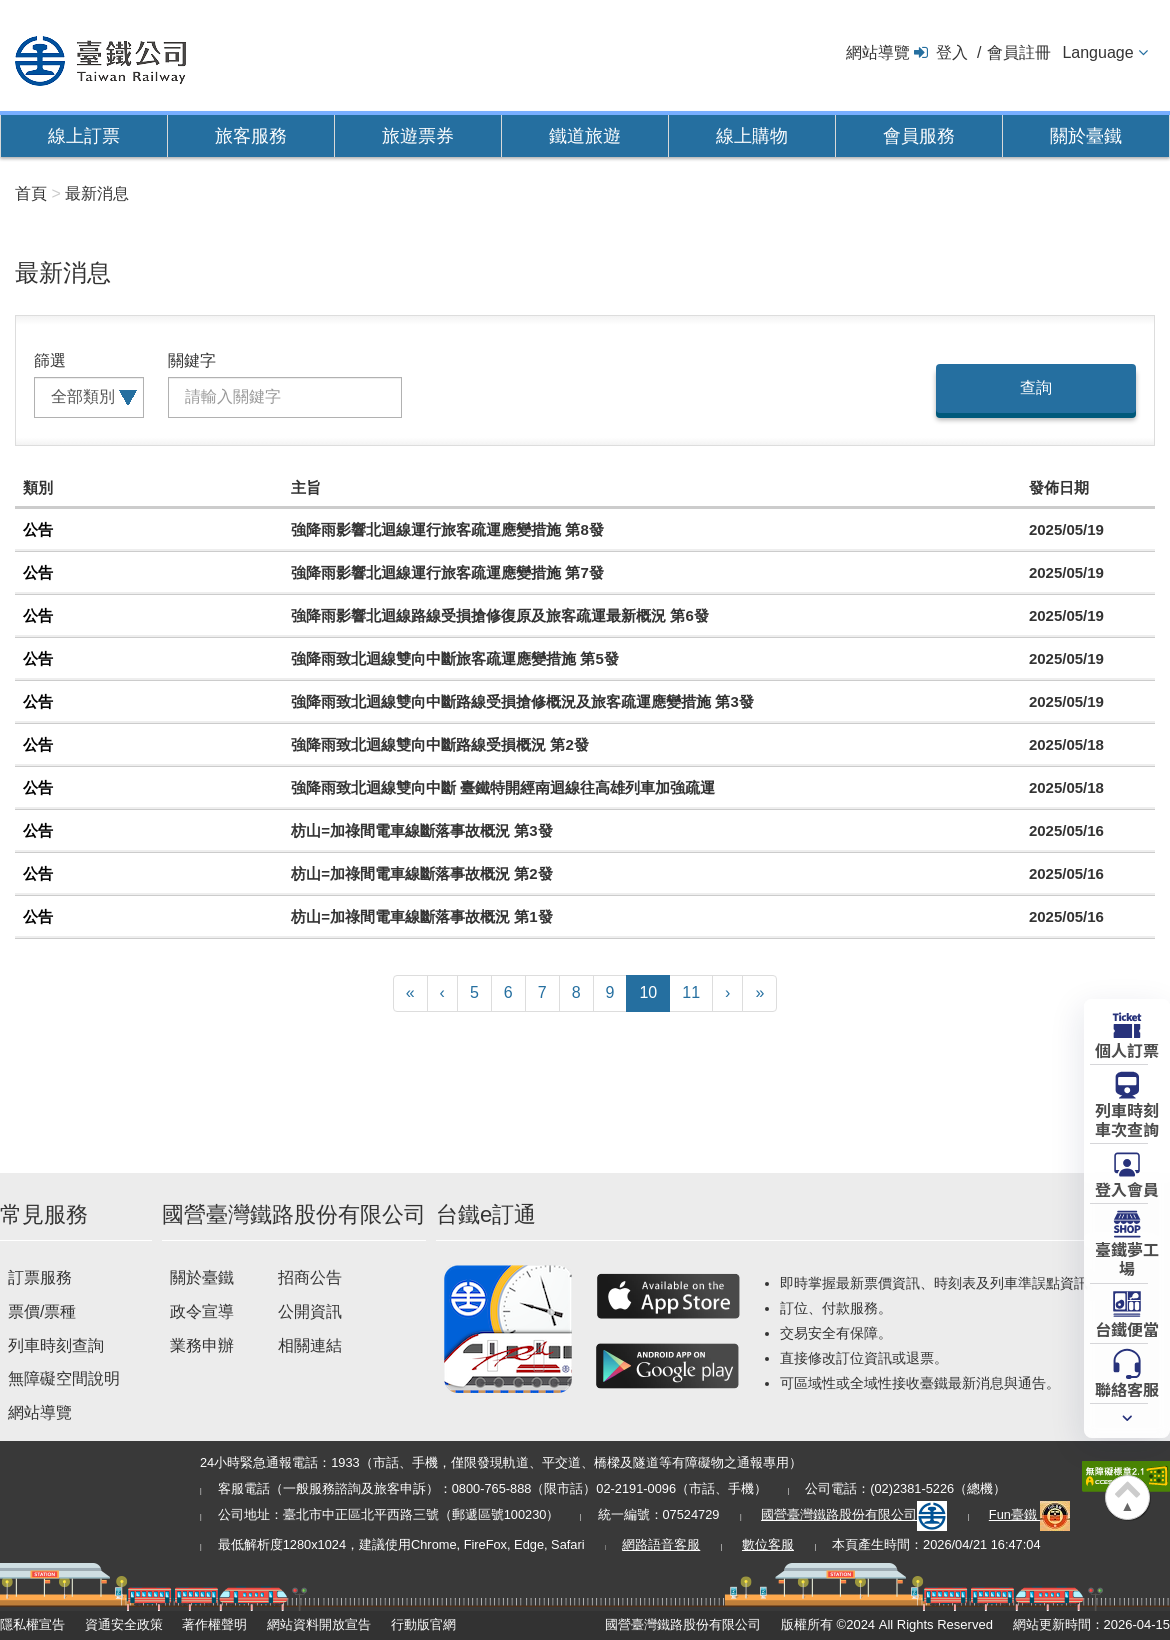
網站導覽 (878, 52)
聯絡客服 (1127, 1388)
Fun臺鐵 (1030, 1514)
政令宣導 (202, 1311)
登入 (952, 52)
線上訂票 (84, 136)
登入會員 (1127, 1188)
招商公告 (310, 1277)
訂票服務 (40, 1277)
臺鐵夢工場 (1127, 1257)
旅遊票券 (418, 136)
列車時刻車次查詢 (1127, 1118)
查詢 (1036, 387)
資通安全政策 (124, 1624)
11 (691, 992)
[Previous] (442, 993)
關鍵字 (192, 360)
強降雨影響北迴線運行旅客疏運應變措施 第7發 (447, 572)
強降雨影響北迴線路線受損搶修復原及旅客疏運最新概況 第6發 (500, 615)
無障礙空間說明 (64, 1378)
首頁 (31, 193)
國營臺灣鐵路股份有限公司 (854, 1514)
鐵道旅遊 (585, 136)
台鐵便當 (1127, 1328)
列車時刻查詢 (56, 1345)
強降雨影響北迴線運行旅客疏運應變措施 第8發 (447, 529)
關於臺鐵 (1086, 136)
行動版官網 (423, 1624)
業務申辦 (202, 1345)
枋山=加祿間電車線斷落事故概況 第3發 (421, 830)
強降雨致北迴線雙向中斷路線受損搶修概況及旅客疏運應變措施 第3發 (522, 701)
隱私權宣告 (32, 1624)
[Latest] (759, 993)
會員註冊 (1019, 52)
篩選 (50, 360)
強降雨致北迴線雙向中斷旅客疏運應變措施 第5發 (455, 658)
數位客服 (768, 1544)
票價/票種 (42, 1311)
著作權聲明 (214, 1624)
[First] (410, 993)
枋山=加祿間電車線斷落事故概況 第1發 (421, 916)
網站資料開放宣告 (319, 1624)
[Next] (727, 993)
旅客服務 (251, 136)
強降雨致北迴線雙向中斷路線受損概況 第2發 (440, 744)
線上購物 (752, 136)
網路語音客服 (661, 1544)
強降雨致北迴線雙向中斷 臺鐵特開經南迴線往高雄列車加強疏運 (503, 787)
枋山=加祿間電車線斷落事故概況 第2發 (421, 873)
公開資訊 (310, 1311)
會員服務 (919, 136)
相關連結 (310, 1345)
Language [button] (1097, 52)
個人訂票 (1127, 1049)
